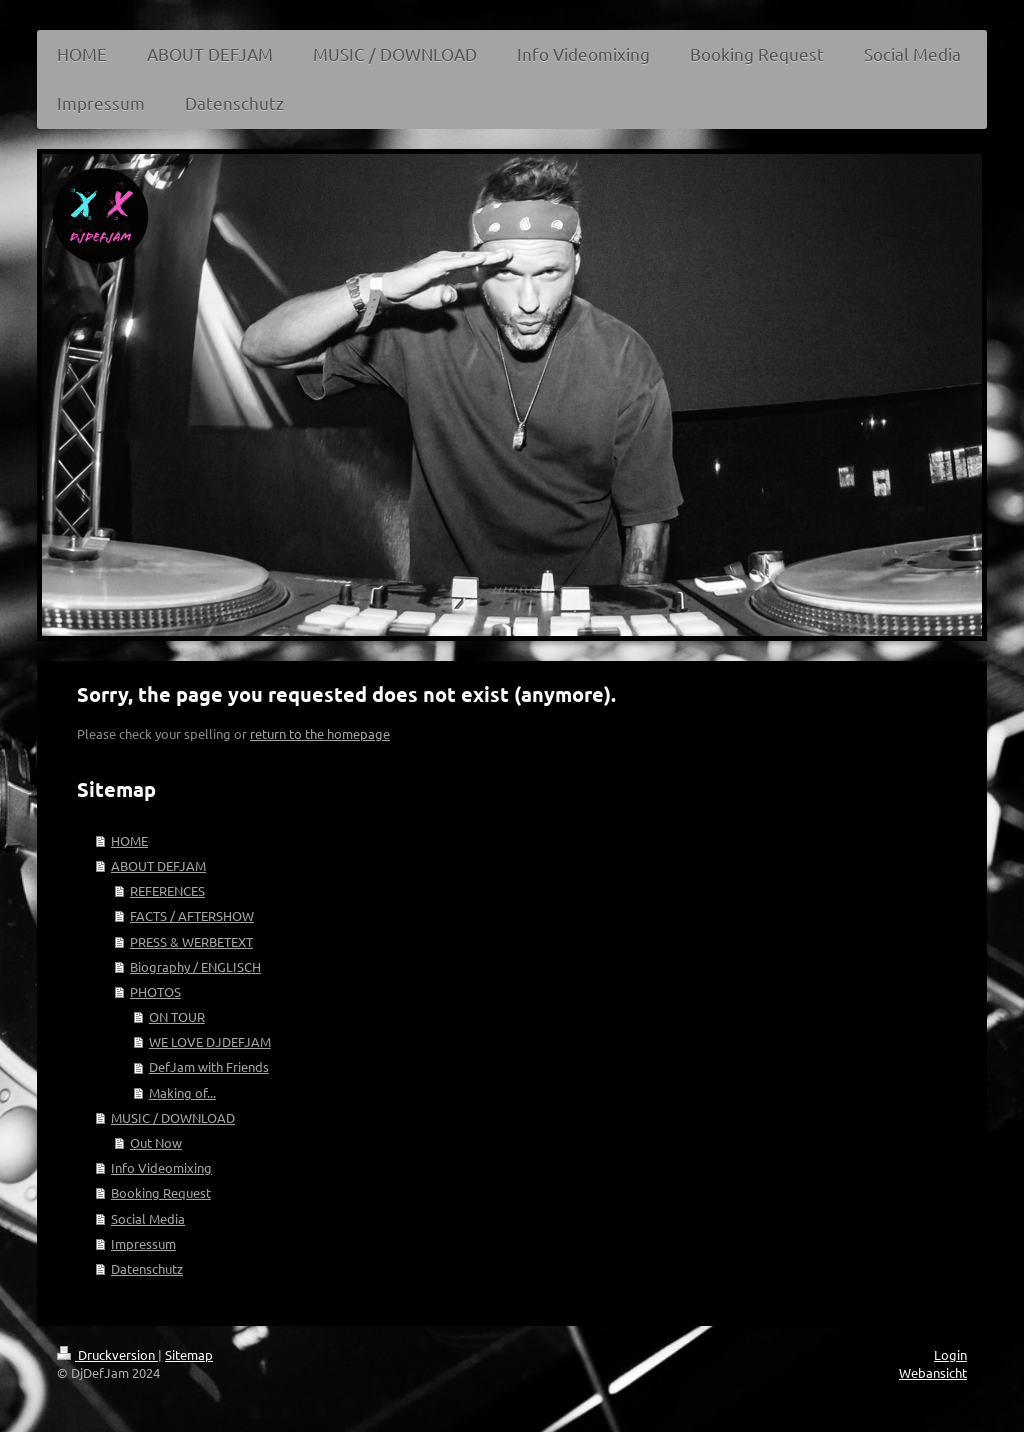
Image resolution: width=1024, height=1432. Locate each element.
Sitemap (189, 1354)
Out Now (156, 1142)
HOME (129, 840)
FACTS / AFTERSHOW (192, 915)
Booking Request (161, 1192)
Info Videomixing (161, 1167)
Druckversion (107, 1354)
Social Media (148, 1218)
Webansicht (933, 1372)
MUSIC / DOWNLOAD (173, 1117)
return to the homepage (320, 733)
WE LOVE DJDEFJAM (210, 1041)
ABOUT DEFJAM (158, 865)
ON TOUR (177, 1016)
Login (950, 1354)
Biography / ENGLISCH (195, 966)
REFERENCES (167, 890)
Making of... (182, 1092)
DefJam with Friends (209, 1066)
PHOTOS (155, 991)
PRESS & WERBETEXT (191, 941)
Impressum (143, 1243)
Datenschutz (147, 1268)
